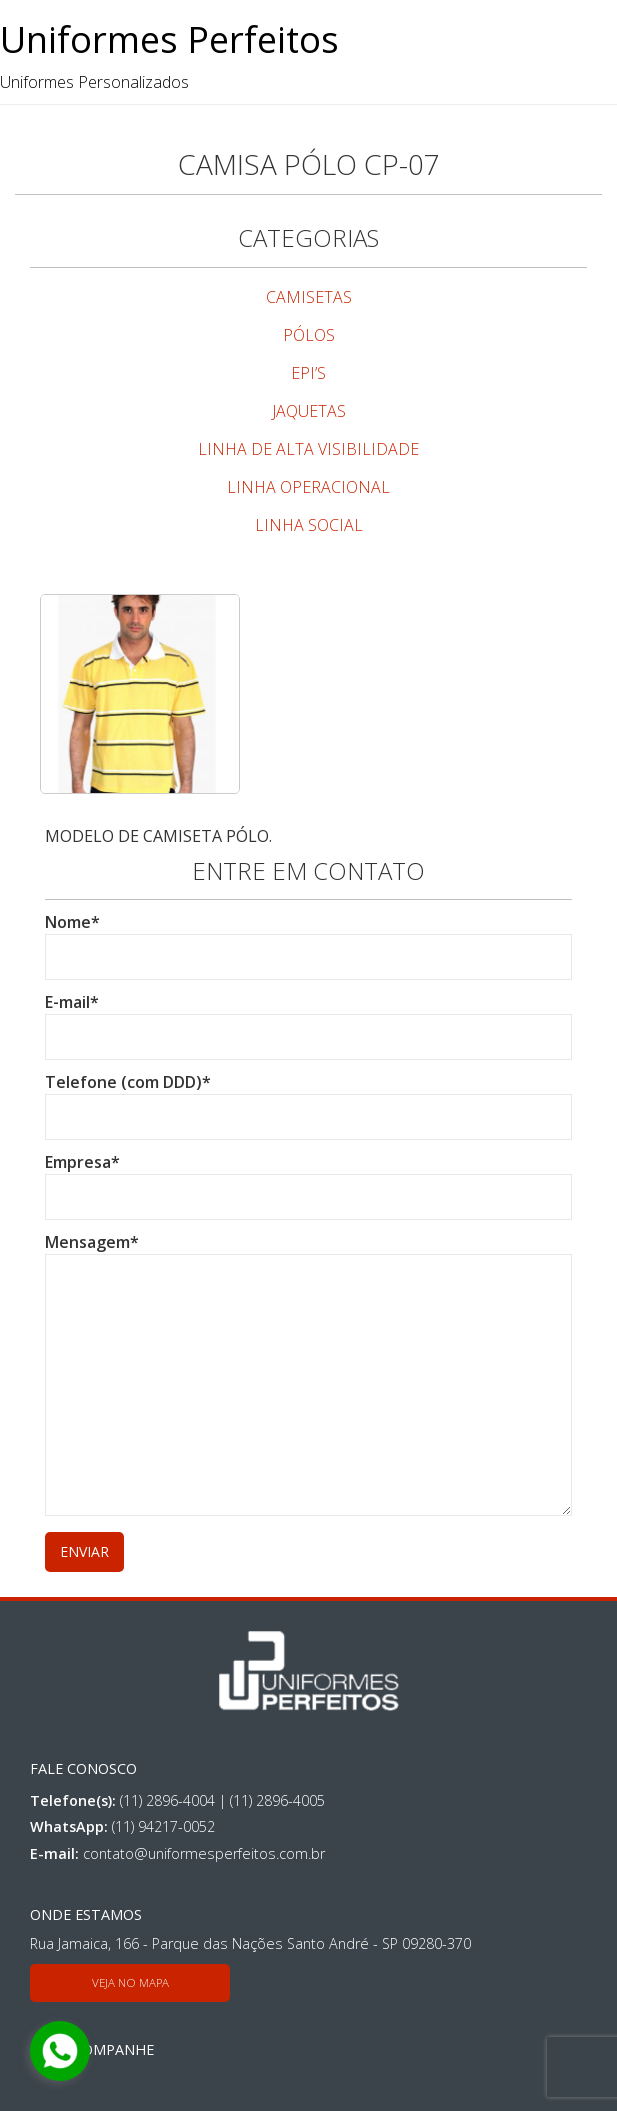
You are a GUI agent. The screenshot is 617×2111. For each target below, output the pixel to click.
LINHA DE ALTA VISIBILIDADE (308, 449)
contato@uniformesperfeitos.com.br (204, 1853)
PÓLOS (309, 335)
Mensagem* (308, 1376)
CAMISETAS (309, 297)
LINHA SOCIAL (309, 525)
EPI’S (308, 373)
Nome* (308, 939)
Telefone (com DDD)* (308, 1099)
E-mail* (308, 1019)
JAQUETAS (309, 411)
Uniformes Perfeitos (169, 39)
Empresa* (308, 1179)
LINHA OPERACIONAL (308, 487)
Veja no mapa (130, 1982)
